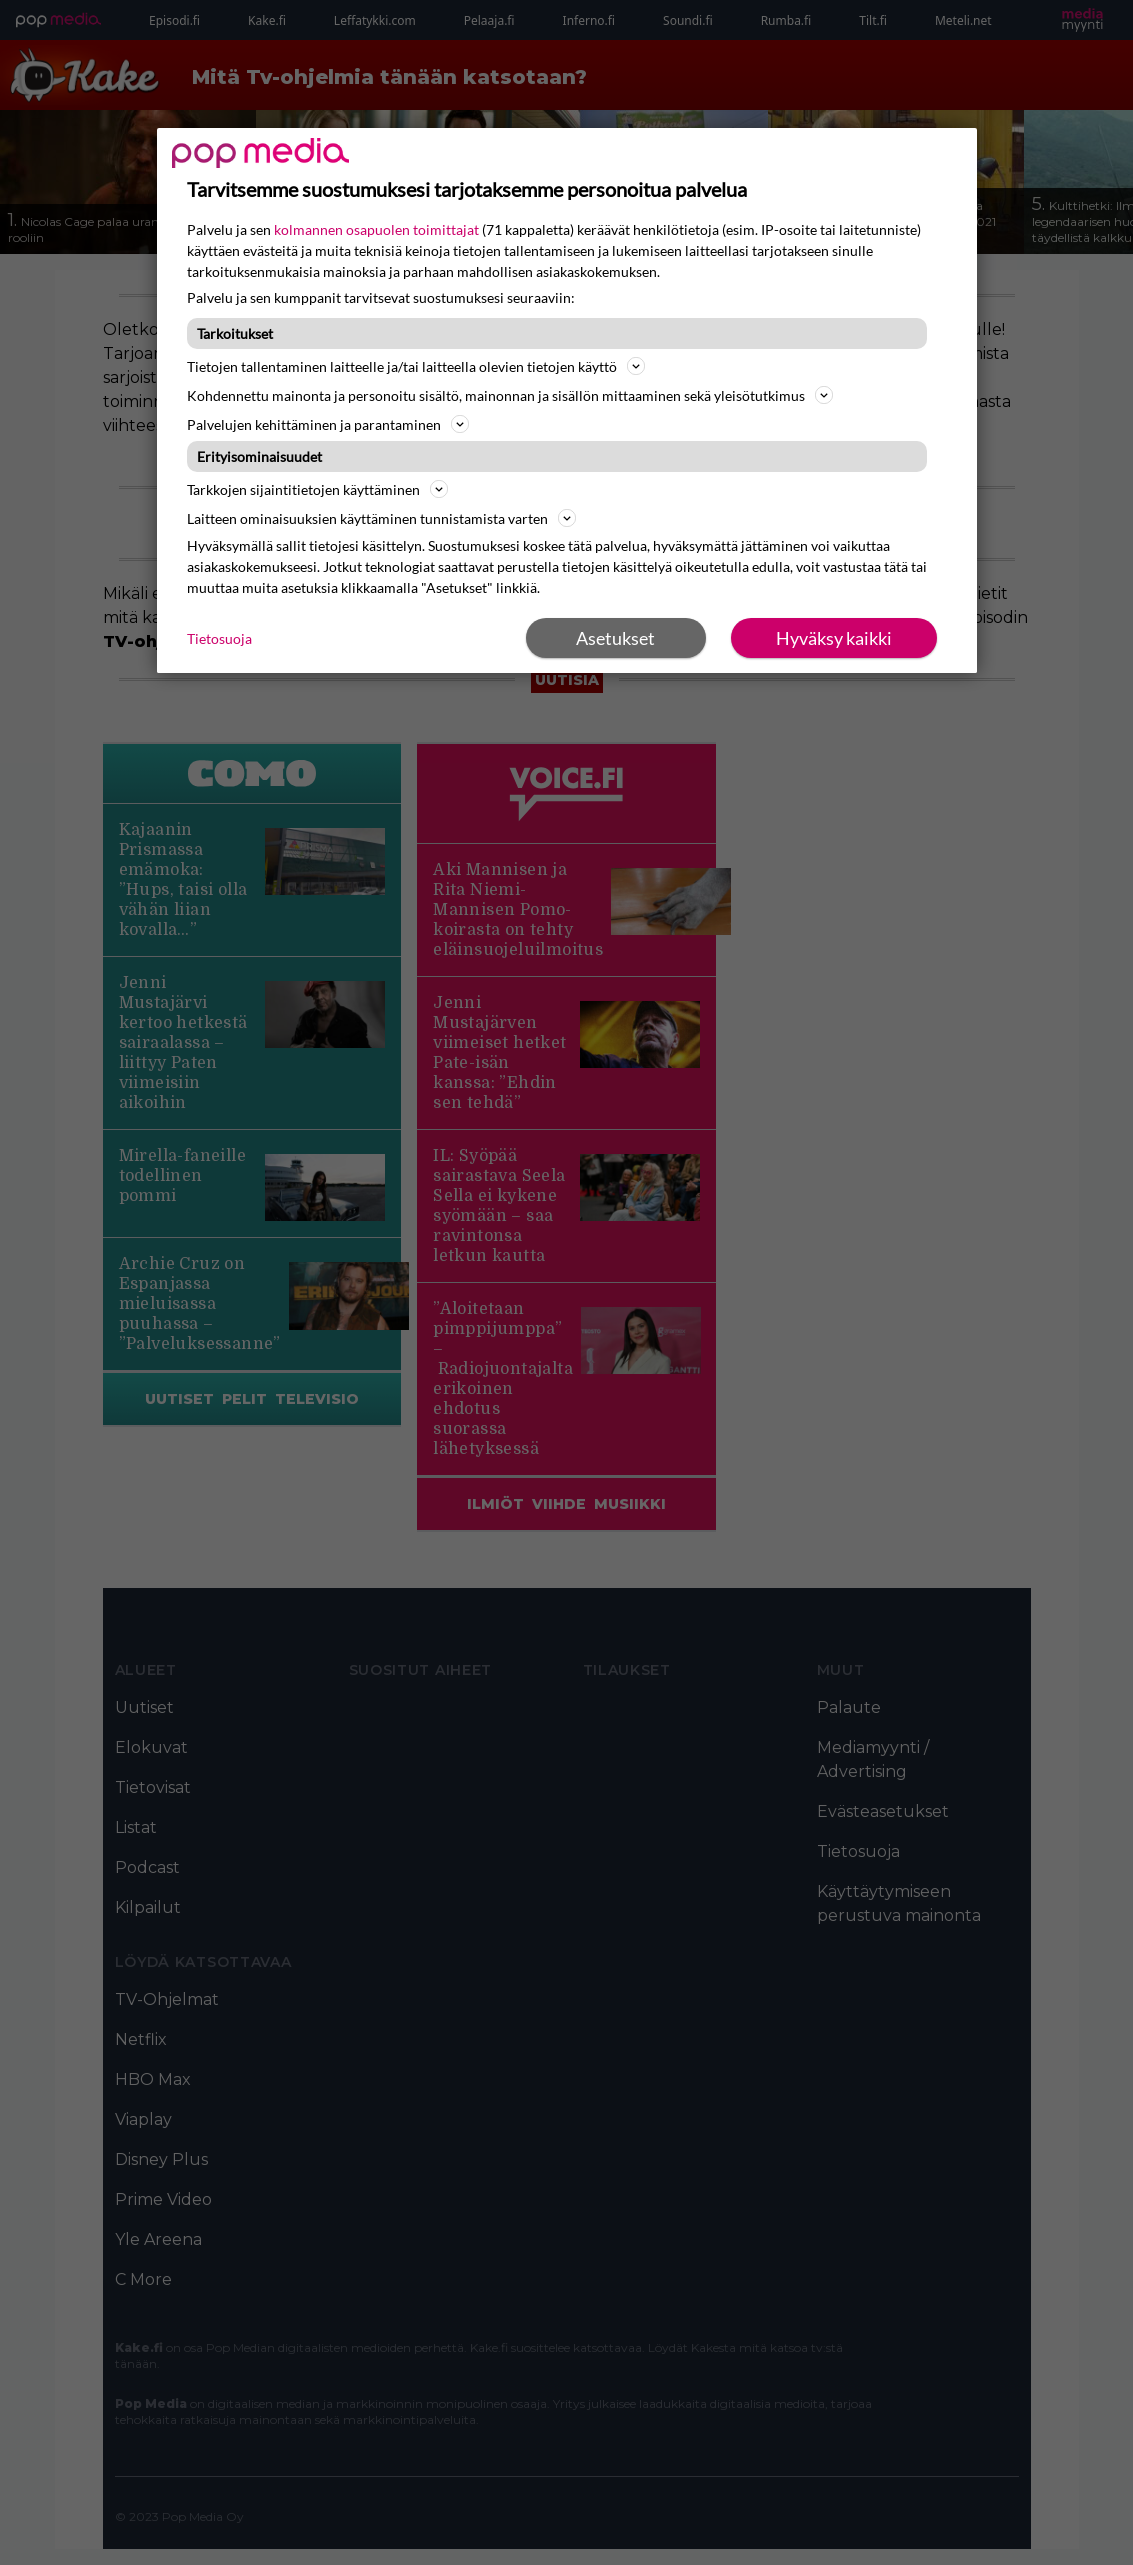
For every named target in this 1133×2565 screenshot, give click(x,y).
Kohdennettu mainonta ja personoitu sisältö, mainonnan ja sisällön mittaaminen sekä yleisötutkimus (510, 395)
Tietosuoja (219, 638)
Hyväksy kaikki (834, 638)
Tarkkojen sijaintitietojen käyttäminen (317, 489)
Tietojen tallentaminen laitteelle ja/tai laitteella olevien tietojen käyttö (416, 366)
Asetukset (615, 638)
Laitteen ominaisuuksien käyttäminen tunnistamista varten (381, 518)
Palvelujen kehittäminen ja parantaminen (328, 424)
